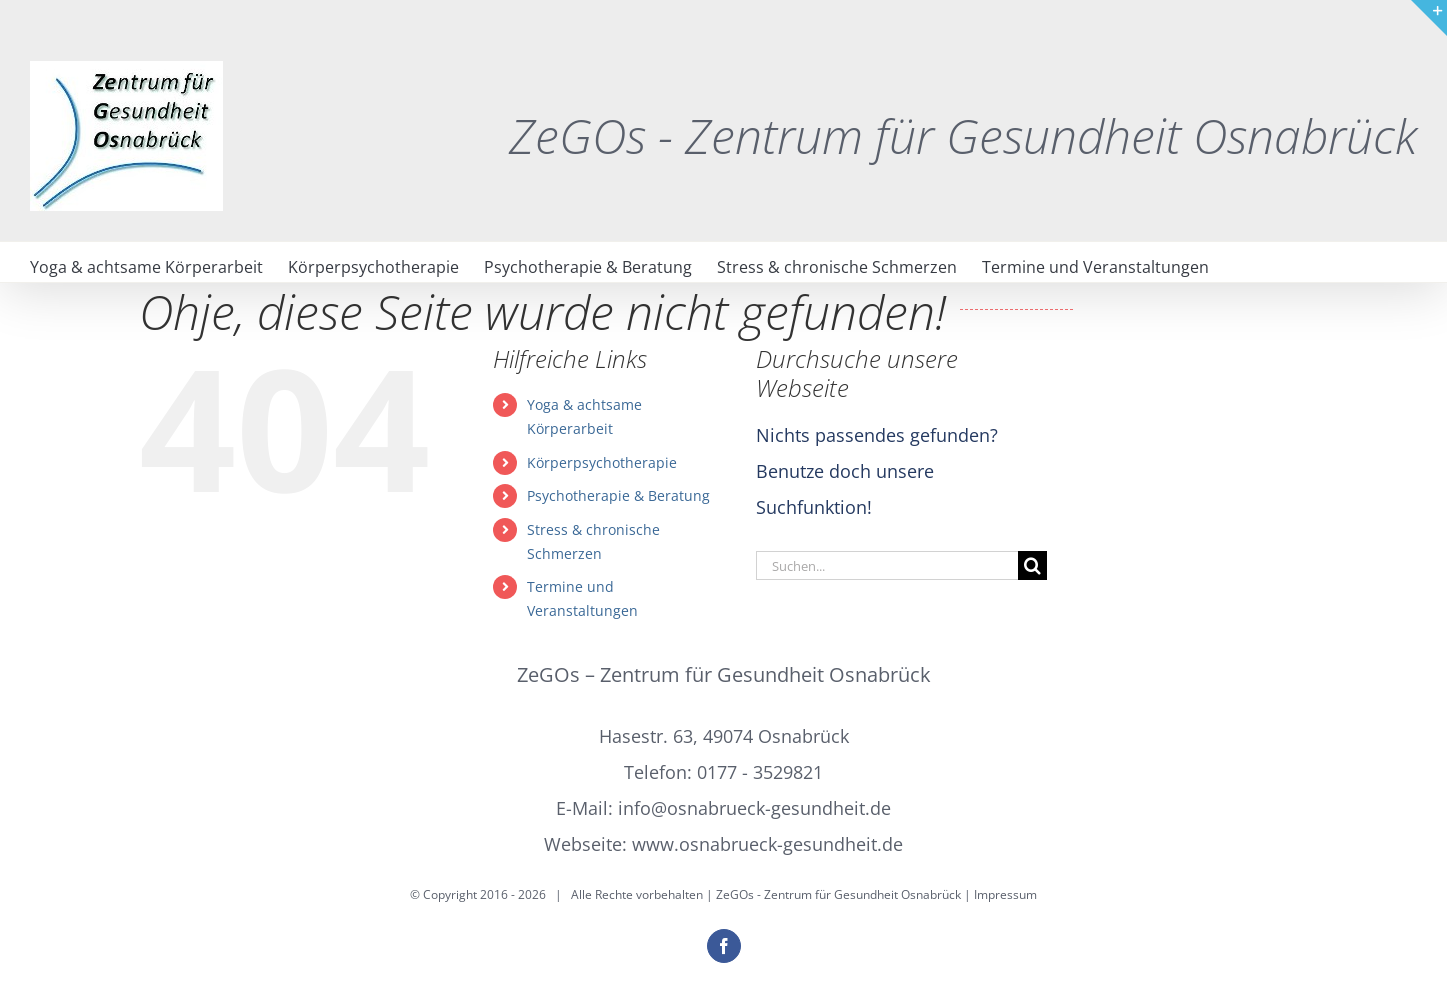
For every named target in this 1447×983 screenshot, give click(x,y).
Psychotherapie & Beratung (618, 495)
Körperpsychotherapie (602, 462)
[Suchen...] (887, 565)
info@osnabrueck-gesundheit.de (754, 808)
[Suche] (1032, 565)
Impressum (1005, 894)
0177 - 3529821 (760, 772)
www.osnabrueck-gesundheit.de (767, 844)
